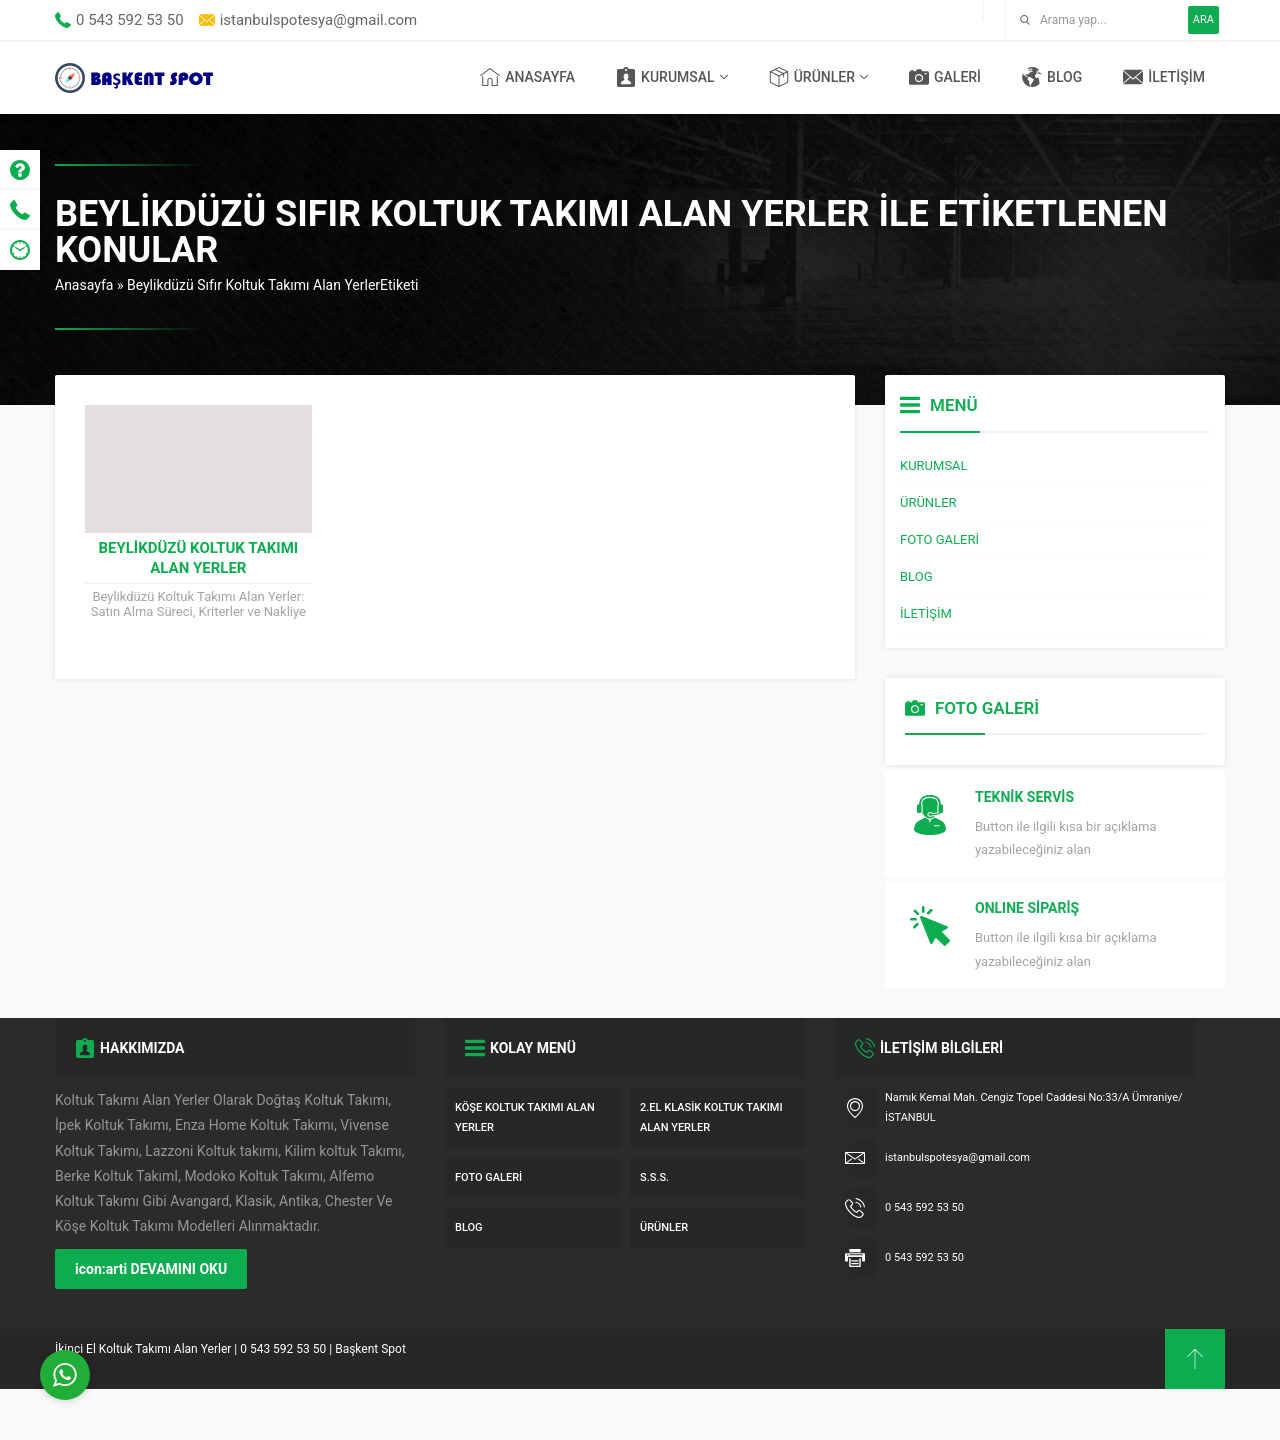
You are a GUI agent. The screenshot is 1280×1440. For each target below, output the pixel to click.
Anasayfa (84, 285)
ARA (1203, 19)
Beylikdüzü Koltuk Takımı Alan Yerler (198, 558)
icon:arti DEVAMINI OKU (151, 1320)
